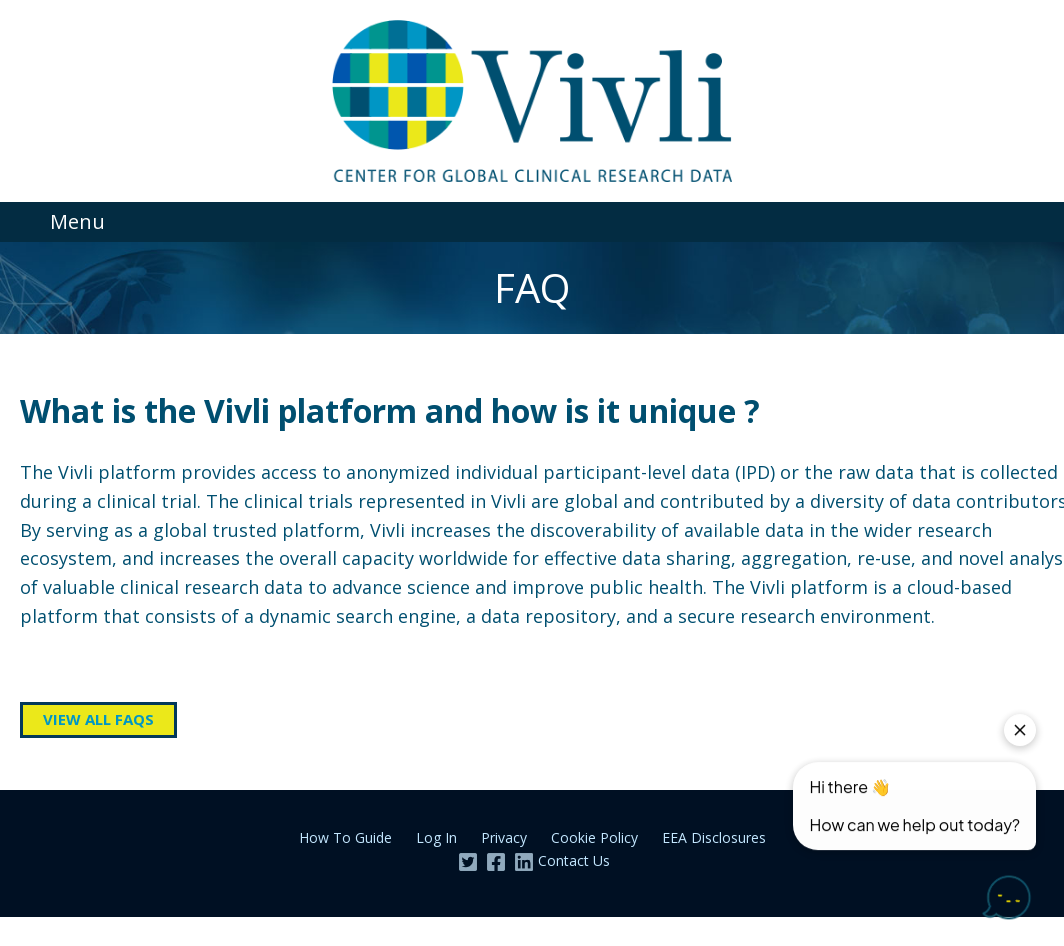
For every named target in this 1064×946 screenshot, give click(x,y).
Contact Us (574, 860)
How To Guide (345, 837)
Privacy (504, 837)
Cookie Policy (594, 837)
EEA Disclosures (714, 837)
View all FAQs (98, 719)
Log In (436, 837)
